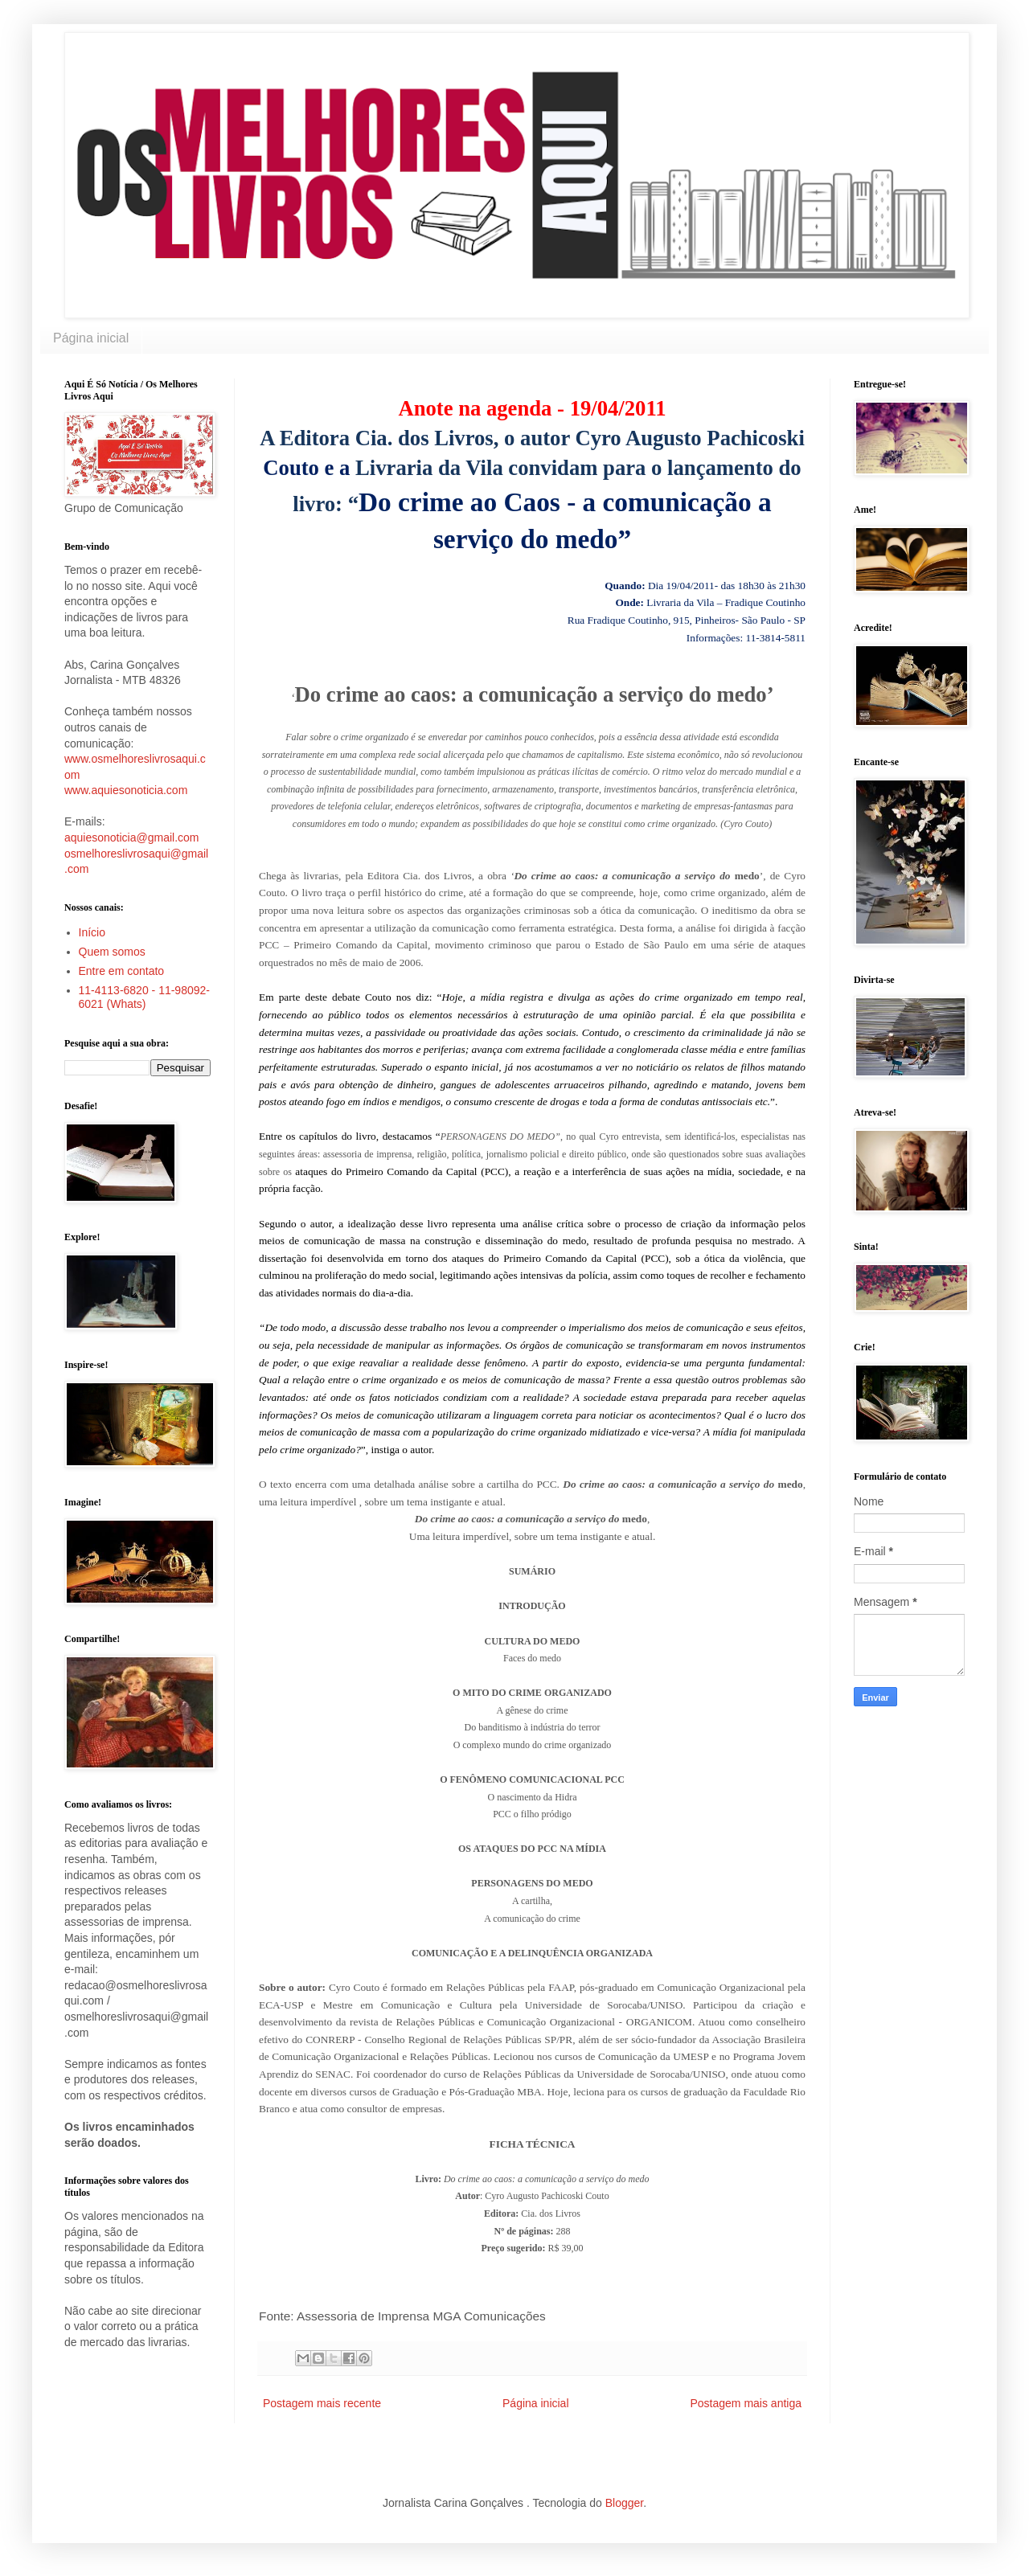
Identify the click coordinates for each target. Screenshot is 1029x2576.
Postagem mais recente (322, 2403)
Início (92, 932)
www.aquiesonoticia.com (125, 790)
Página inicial (91, 338)
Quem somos (112, 951)
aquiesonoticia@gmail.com (131, 837)
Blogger (624, 2502)
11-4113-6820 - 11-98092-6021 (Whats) (144, 997)
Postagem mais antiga (745, 2403)
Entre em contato (122, 970)
